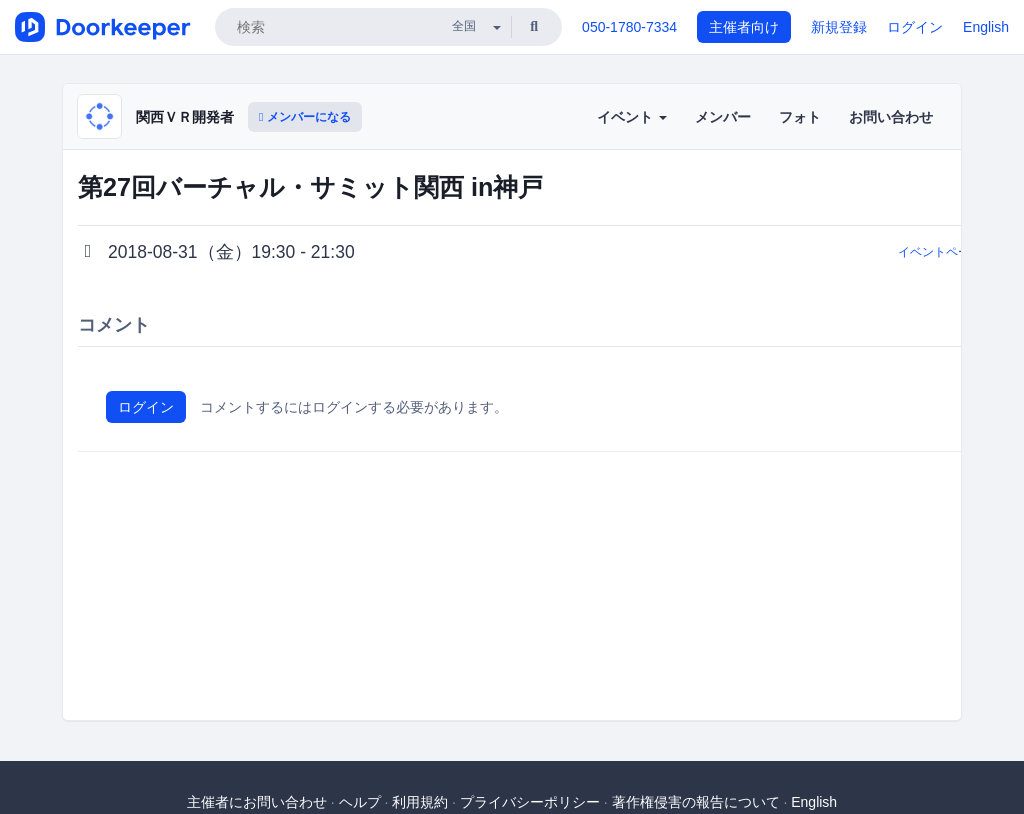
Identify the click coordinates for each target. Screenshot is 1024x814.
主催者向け (744, 27)
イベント (632, 117)
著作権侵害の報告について (696, 802)
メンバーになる (305, 117)
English (986, 27)
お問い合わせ (891, 117)
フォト (800, 117)
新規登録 (839, 27)
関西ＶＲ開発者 (185, 117)
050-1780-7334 (629, 27)
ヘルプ (360, 802)
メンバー (723, 117)
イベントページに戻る (958, 252)
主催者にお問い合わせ (257, 802)
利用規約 (420, 802)
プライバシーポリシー (530, 802)
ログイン (915, 27)
